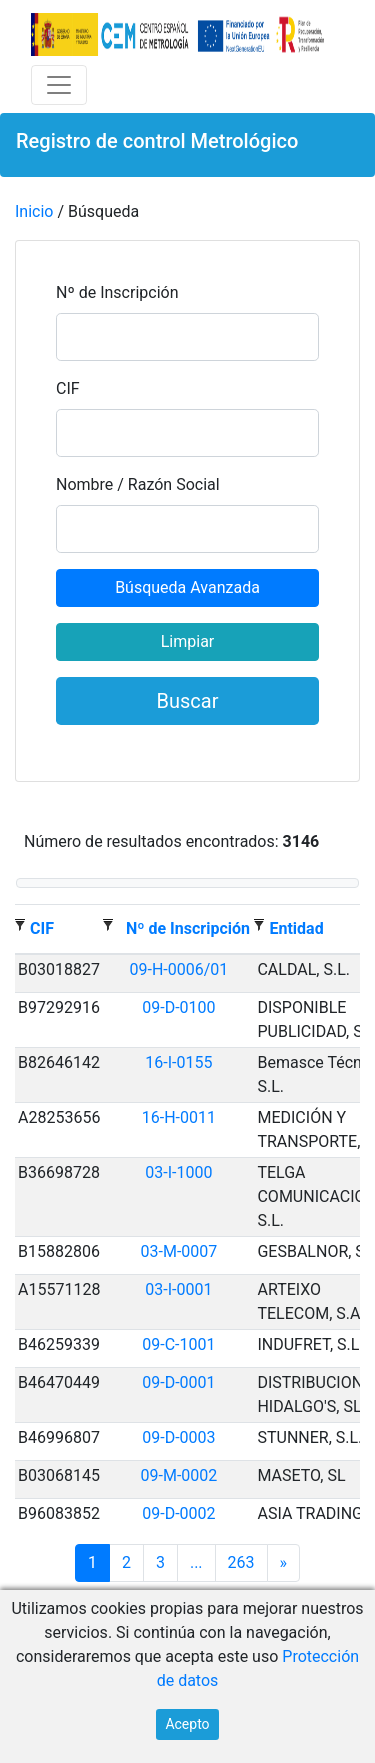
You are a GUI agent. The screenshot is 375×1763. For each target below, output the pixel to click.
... (196, 1562)
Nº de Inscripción (117, 292)
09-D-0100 (178, 1007)
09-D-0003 (178, 1437)
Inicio (34, 211)
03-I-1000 (178, 1172)
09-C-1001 (178, 1344)
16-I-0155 (178, 1062)
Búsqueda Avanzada (187, 587)
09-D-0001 (178, 1382)
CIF (68, 388)
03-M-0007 (179, 1251)
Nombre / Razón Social (138, 484)
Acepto (187, 1724)
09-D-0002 (178, 1513)
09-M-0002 (179, 1475)
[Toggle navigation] (59, 85)
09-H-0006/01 (179, 969)
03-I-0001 (178, 1289)
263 (241, 1562)
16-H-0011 (179, 1117)
